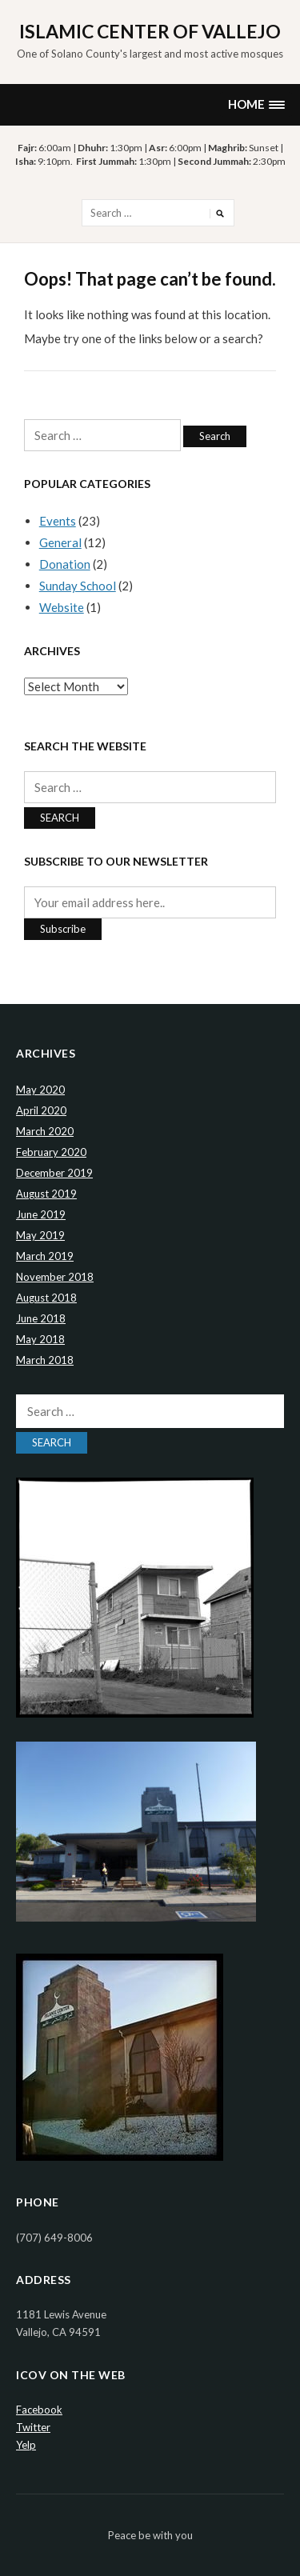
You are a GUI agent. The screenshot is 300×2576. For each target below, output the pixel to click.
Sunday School (77, 585)
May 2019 (40, 1235)
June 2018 (41, 1318)
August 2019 (46, 1193)
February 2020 (51, 1152)
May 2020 (40, 1089)
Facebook (39, 2409)
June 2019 (41, 1214)
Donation (64, 564)
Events (57, 521)
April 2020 (41, 1110)
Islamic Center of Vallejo (150, 31)
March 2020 (45, 1131)
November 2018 (55, 1276)
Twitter (33, 2427)
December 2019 (54, 1172)
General (60, 542)
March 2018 (45, 1360)
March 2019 (45, 1256)
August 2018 (46, 1297)
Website (61, 607)
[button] (256, 104)
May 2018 (40, 1339)
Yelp (26, 2444)
